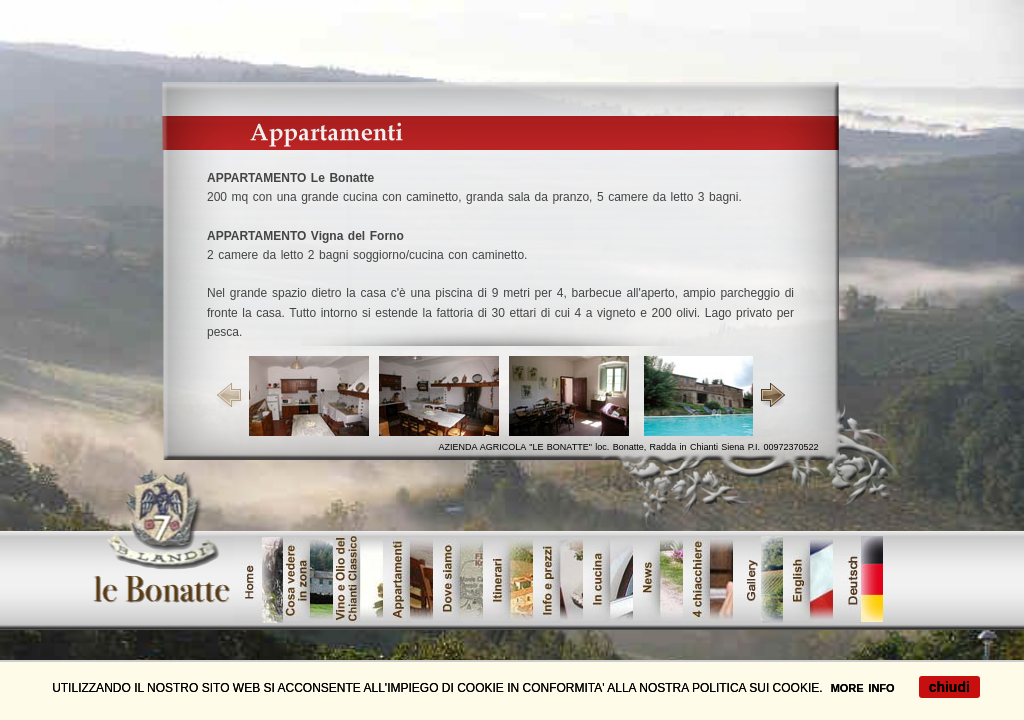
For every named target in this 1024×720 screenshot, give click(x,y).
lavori (708, 579)
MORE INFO (863, 688)
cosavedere (308, 579)
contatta (658, 579)
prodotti (408, 579)
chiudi (949, 687)
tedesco (858, 579)
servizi (608, 579)
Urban (508, 579)
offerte (808, 579)
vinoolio (358, 579)
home (258, 579)
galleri (758, 579)
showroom (458, 579)
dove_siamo (558, 579)
